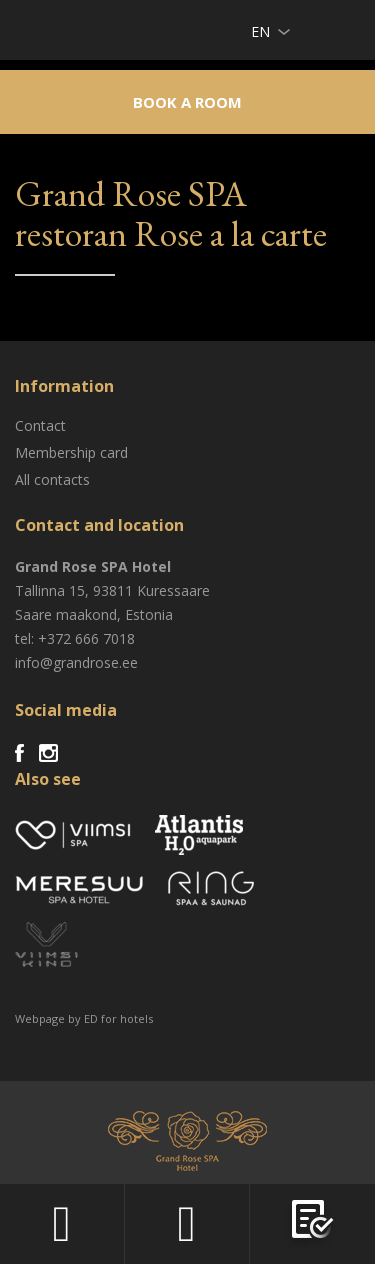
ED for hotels (118, 1018)
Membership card (71, 452)
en (260, 31)
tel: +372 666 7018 (75, 638)
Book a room (187, 102)
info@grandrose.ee (76, 662)
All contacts (52, 479)
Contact (40, 425)
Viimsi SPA (41, 29)
